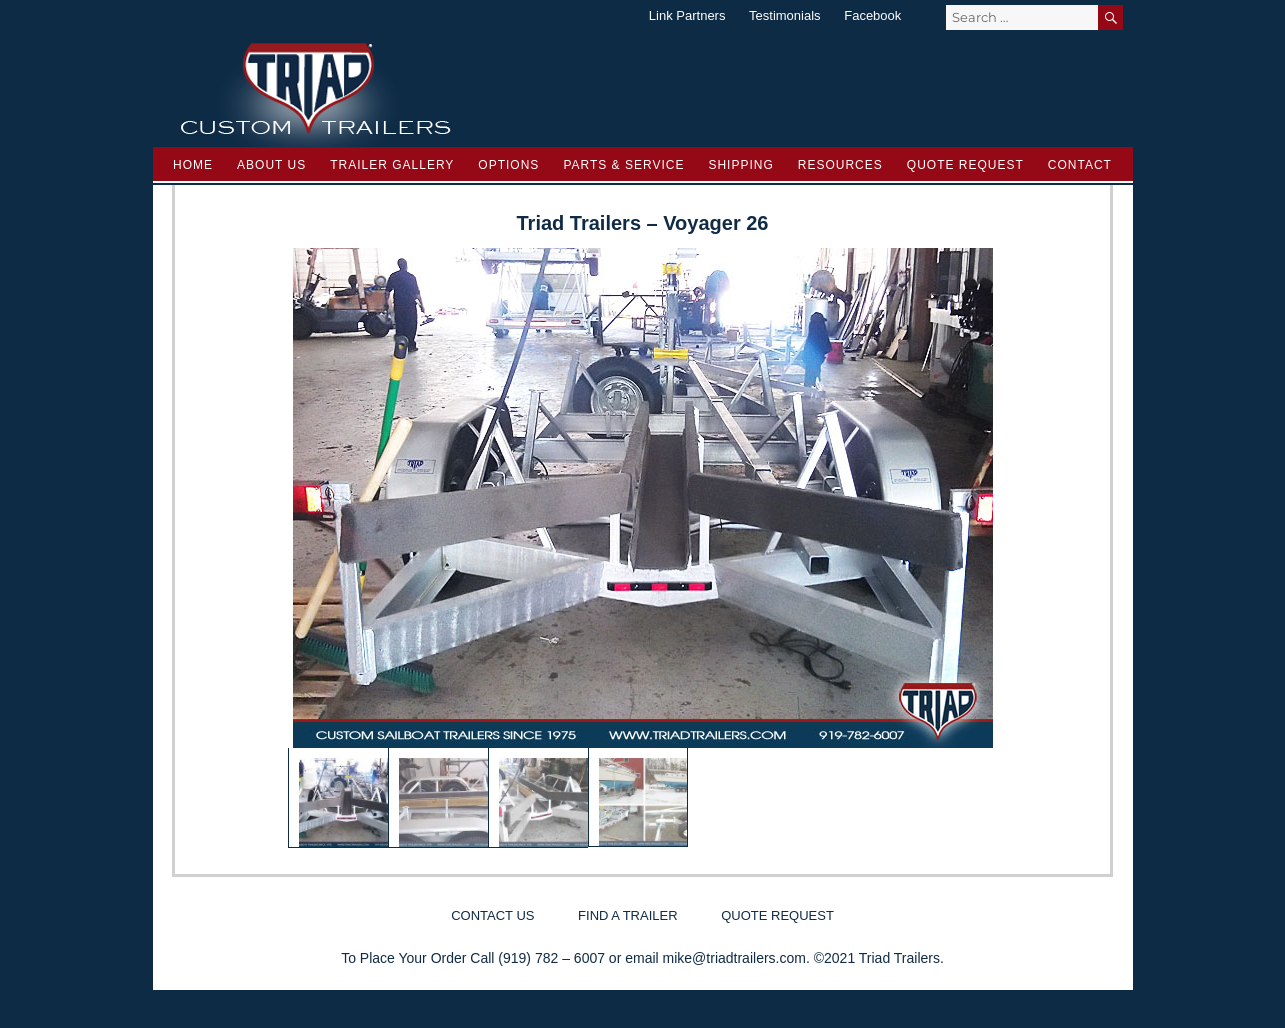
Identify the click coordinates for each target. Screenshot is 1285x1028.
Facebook (872, 15)
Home (193, 165)
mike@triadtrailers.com (734, 958)
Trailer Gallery (392, 165)
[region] (643, 548)
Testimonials (785, 15)
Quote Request (965, 165)
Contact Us (492, 915)
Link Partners (687, 15)
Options (508, 165)
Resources (840, 165)
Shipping (740, 165)
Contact (1080, 165)
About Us (271, 165)
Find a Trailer (627, 915)
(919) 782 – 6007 (551, 958)
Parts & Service (623, 165)
